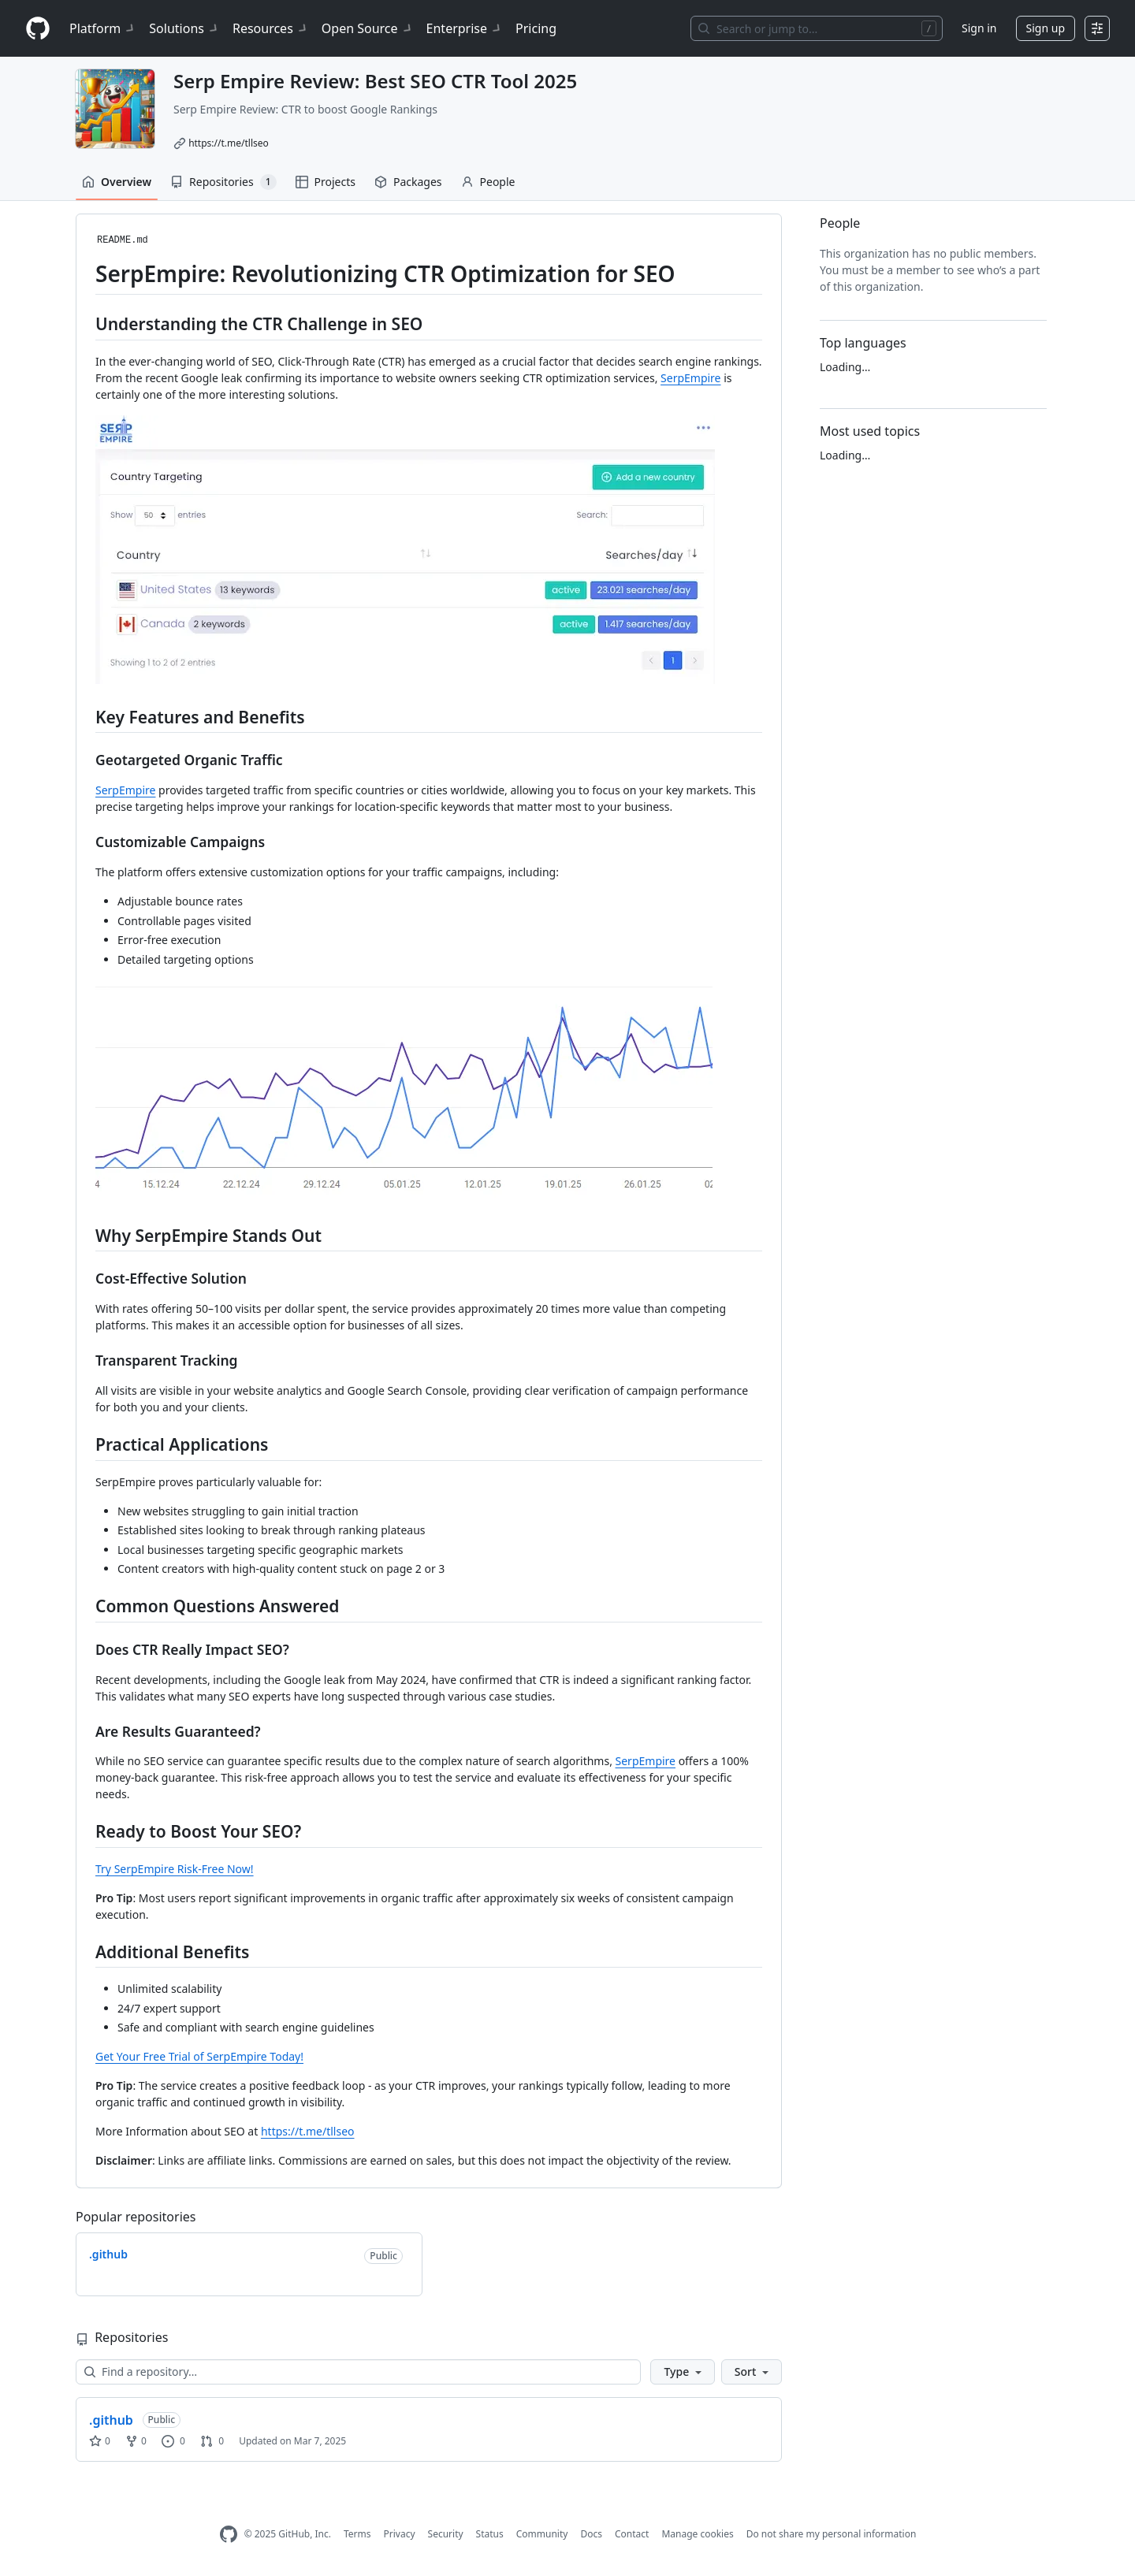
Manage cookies (697, 2534)
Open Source (368, 28)
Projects (325, 181)
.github (111, 2420)
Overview (116, 181)
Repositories (223, 182)
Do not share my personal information (831, 2534)
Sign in (979, 27)
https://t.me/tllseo (228, 143)
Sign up (1045, 27)
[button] (682, 2372)
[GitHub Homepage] (228, 2534)
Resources (271, 28)
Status (490, 2534)
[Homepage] (37, 29)
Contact (632, 2534)
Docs (591, 2534)
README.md (122, 240)
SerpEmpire (690, 377)
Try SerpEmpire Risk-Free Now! (174, 1868)
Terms (357, 2534)
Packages (408, 181)
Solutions (184, 28)
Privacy (399, 2534)
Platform (102, 28)
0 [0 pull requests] (212, 2441)
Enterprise (464, 28)
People (488, 181)
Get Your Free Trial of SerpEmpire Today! (199, 2056)
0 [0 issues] (173, 2441)
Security (445, 2534)
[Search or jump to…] (816, 28)
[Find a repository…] (358, 2372)
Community (542, 2534)
